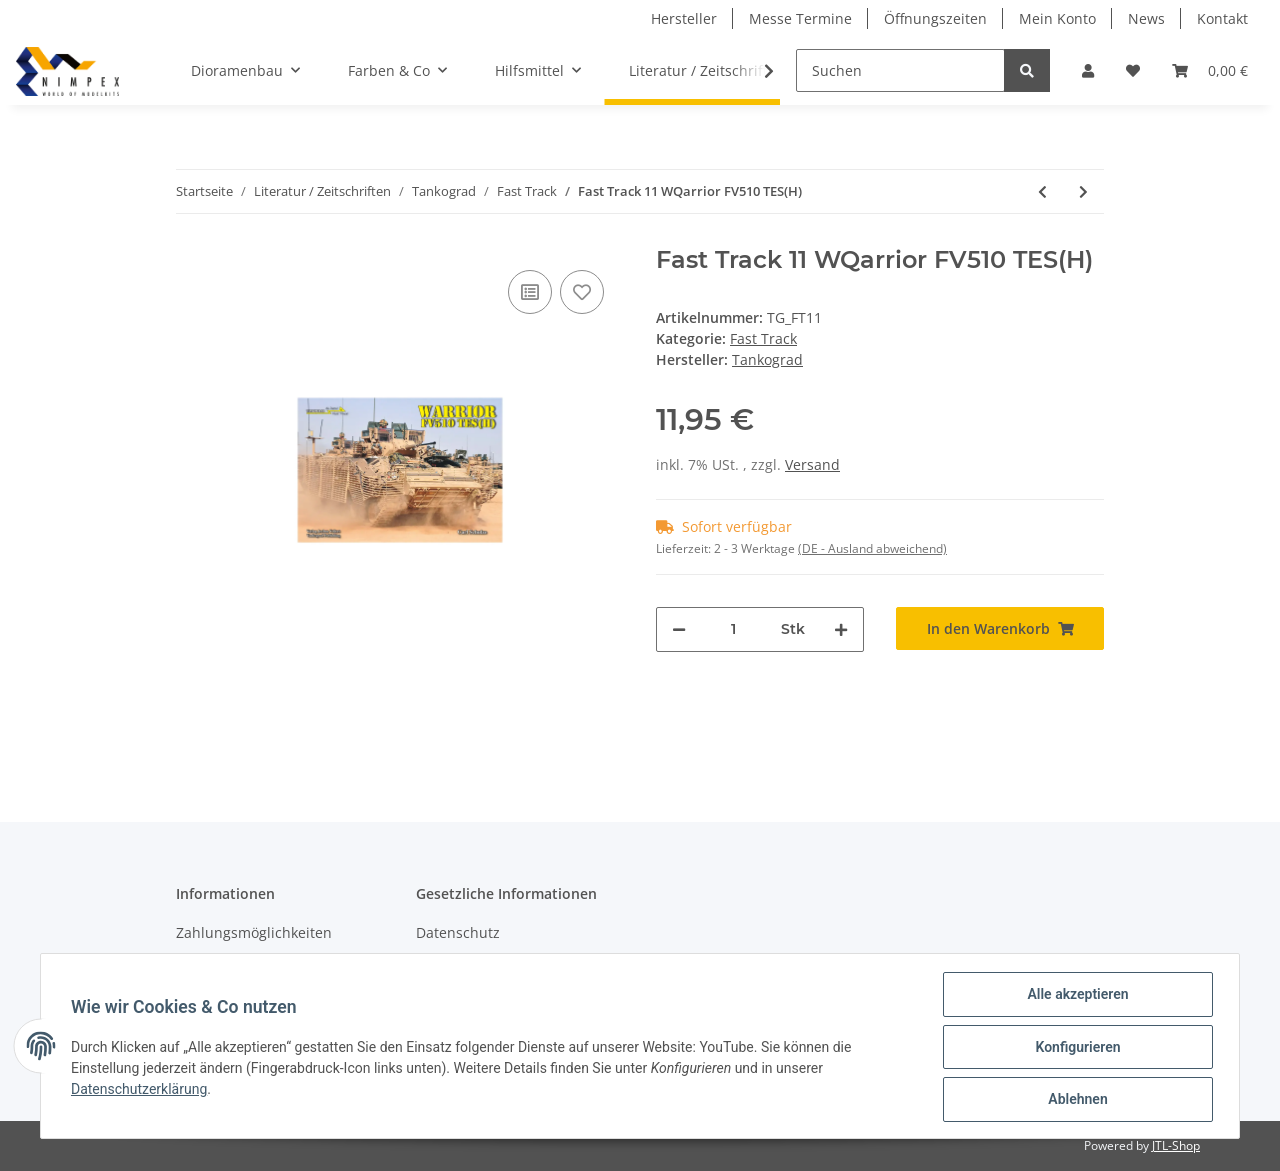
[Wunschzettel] (1133, 70)
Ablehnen (1075, 1100)
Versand (812, 464)
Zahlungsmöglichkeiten (254, 932)
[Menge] (733, 629)
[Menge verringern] (679, 629)
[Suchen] (900, 70)
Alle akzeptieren (1075, 996)
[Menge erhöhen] (841, 629)
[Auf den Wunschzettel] (582, 292)
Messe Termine (800, 18)
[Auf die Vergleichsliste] (530, 292)
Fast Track (763, 338)
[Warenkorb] (1210, 70)
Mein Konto (1057, 18)
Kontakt (1222, 18)
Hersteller (684, 18)
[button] (1088, 70)
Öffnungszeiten (935, 18)
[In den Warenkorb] (1000, 628)
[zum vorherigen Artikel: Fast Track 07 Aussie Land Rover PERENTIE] (1042, 191)
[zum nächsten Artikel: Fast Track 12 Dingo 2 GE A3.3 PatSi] (1083, 191)
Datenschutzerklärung (141, 1090)
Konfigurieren (1075, 1048)
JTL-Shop (1176, 1145)
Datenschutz (458, 932)
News (1146, 18)
